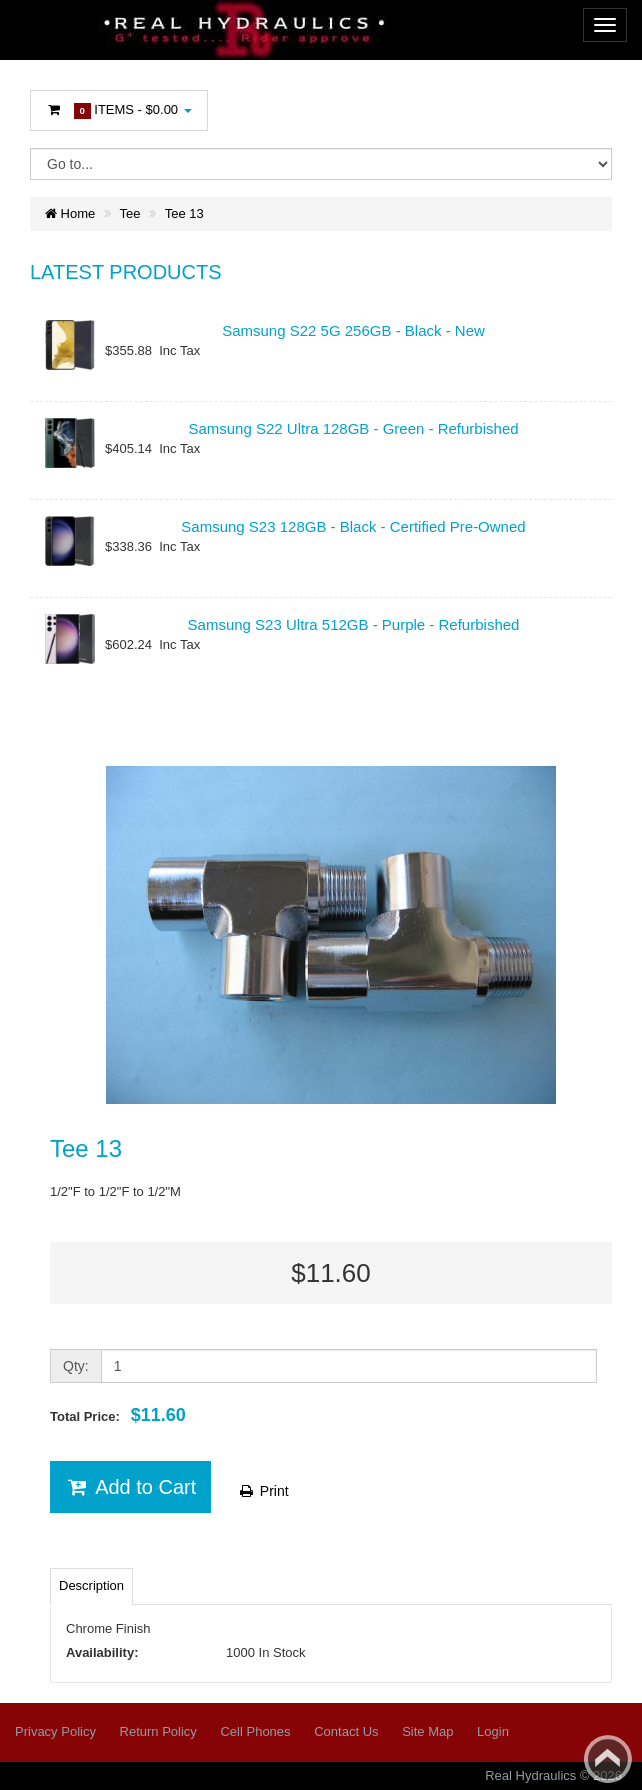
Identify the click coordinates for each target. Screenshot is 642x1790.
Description (91, 1585)
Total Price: (118, 1415)
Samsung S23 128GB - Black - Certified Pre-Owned (353, 526)
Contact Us (346, 1731)
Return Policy (158, 1731)
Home (70, 213)
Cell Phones (255, 1731)
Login (493, 1731)
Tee (130, 213)
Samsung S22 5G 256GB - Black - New (353, 330)
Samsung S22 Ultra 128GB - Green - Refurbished (353, 428)
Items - (119, 110)
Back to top (608, 1759)
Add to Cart (130, 1487)
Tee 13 (184, 213)
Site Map (427, 1731)
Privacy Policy (55, 1731)
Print (263, 1491)
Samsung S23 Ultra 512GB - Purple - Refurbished (354, 624)
